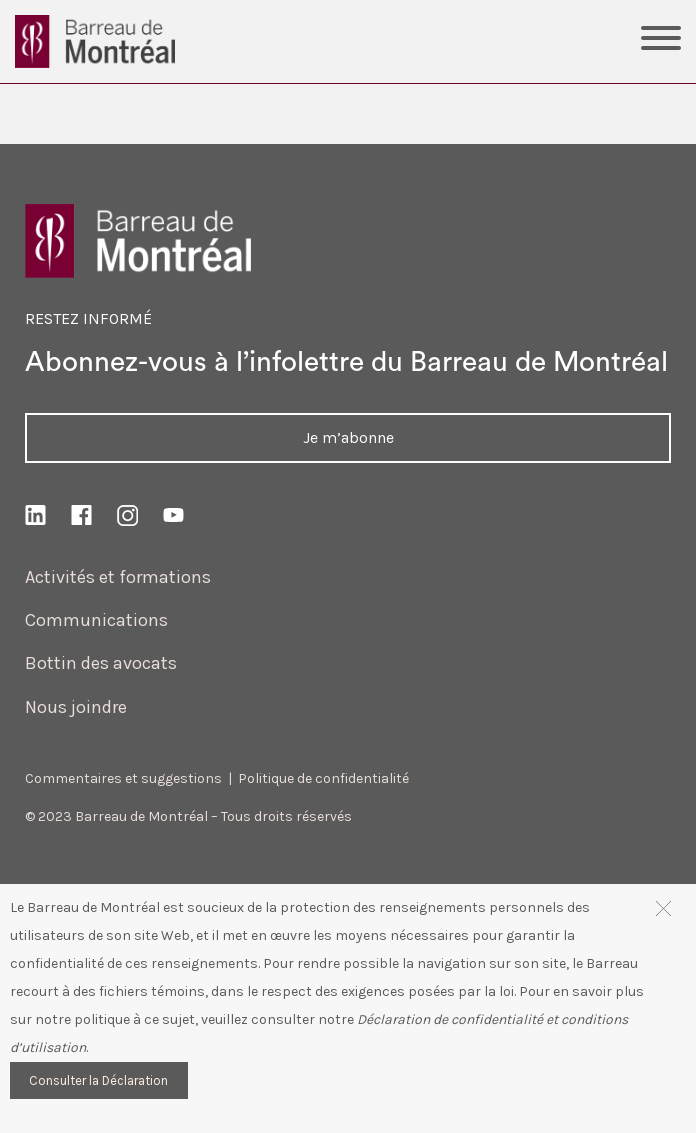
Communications (96, 620)
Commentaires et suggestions (123, 778)
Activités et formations (118, 577)
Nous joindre (76, 707)
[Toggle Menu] (661, 41)
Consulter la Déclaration (98, 1080)
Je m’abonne (348, 437)
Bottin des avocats (101, 663)
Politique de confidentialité (323, 778)
